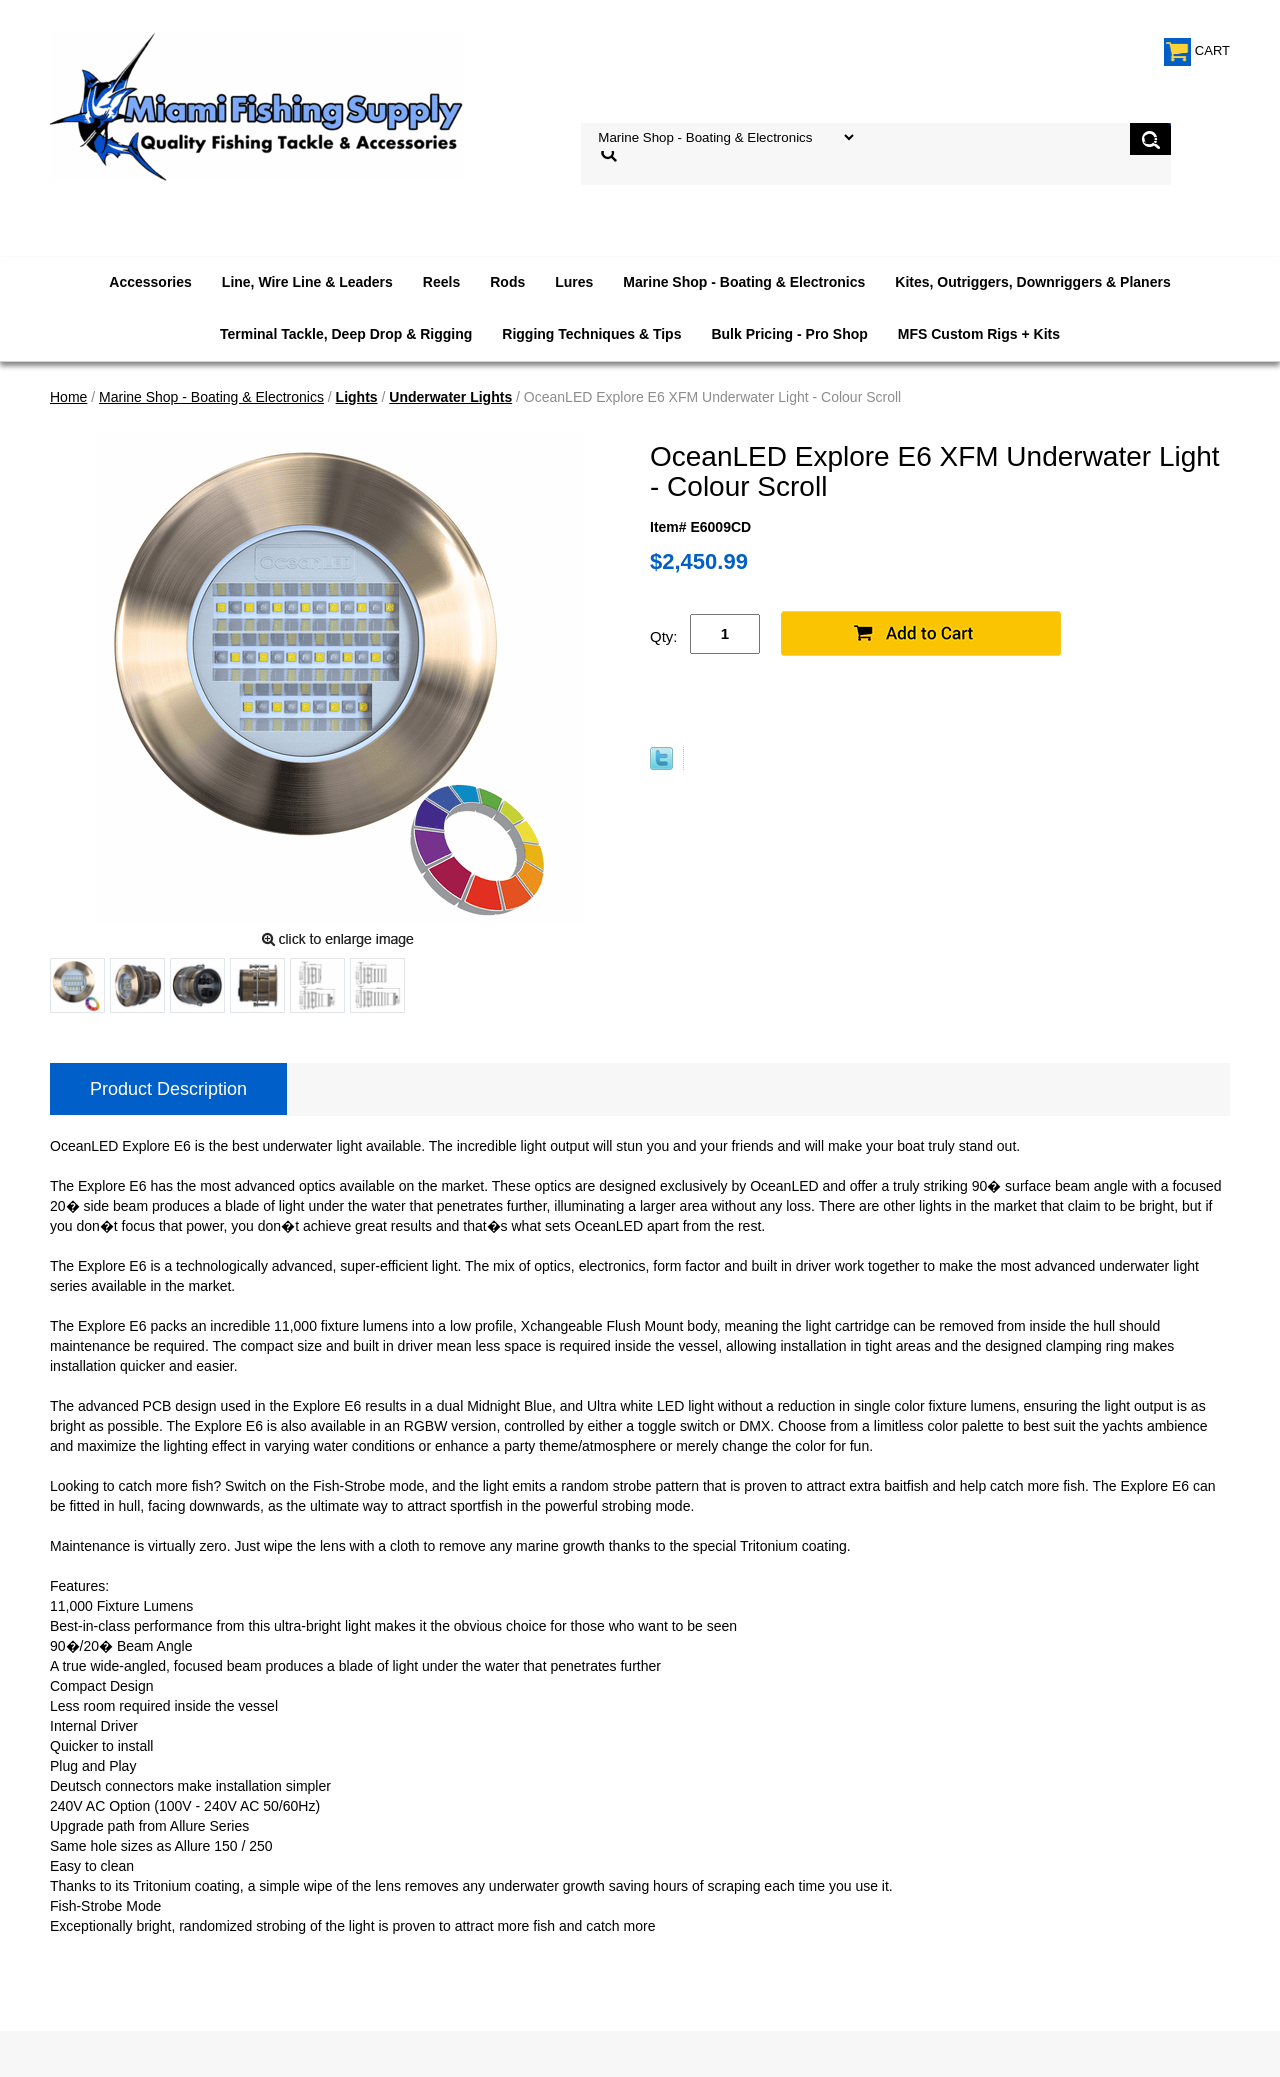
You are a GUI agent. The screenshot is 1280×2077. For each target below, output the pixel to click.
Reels (441, 282)
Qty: (664, 636)
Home (68, 397)
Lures (574, 282)
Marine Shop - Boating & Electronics (744, 282)
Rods (507, 282)
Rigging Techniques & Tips (591, 334)
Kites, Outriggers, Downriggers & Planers (1032, 282)
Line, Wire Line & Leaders (307, 282)
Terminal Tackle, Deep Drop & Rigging (346, 334)
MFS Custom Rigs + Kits (979, 334)
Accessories (150, 282)
